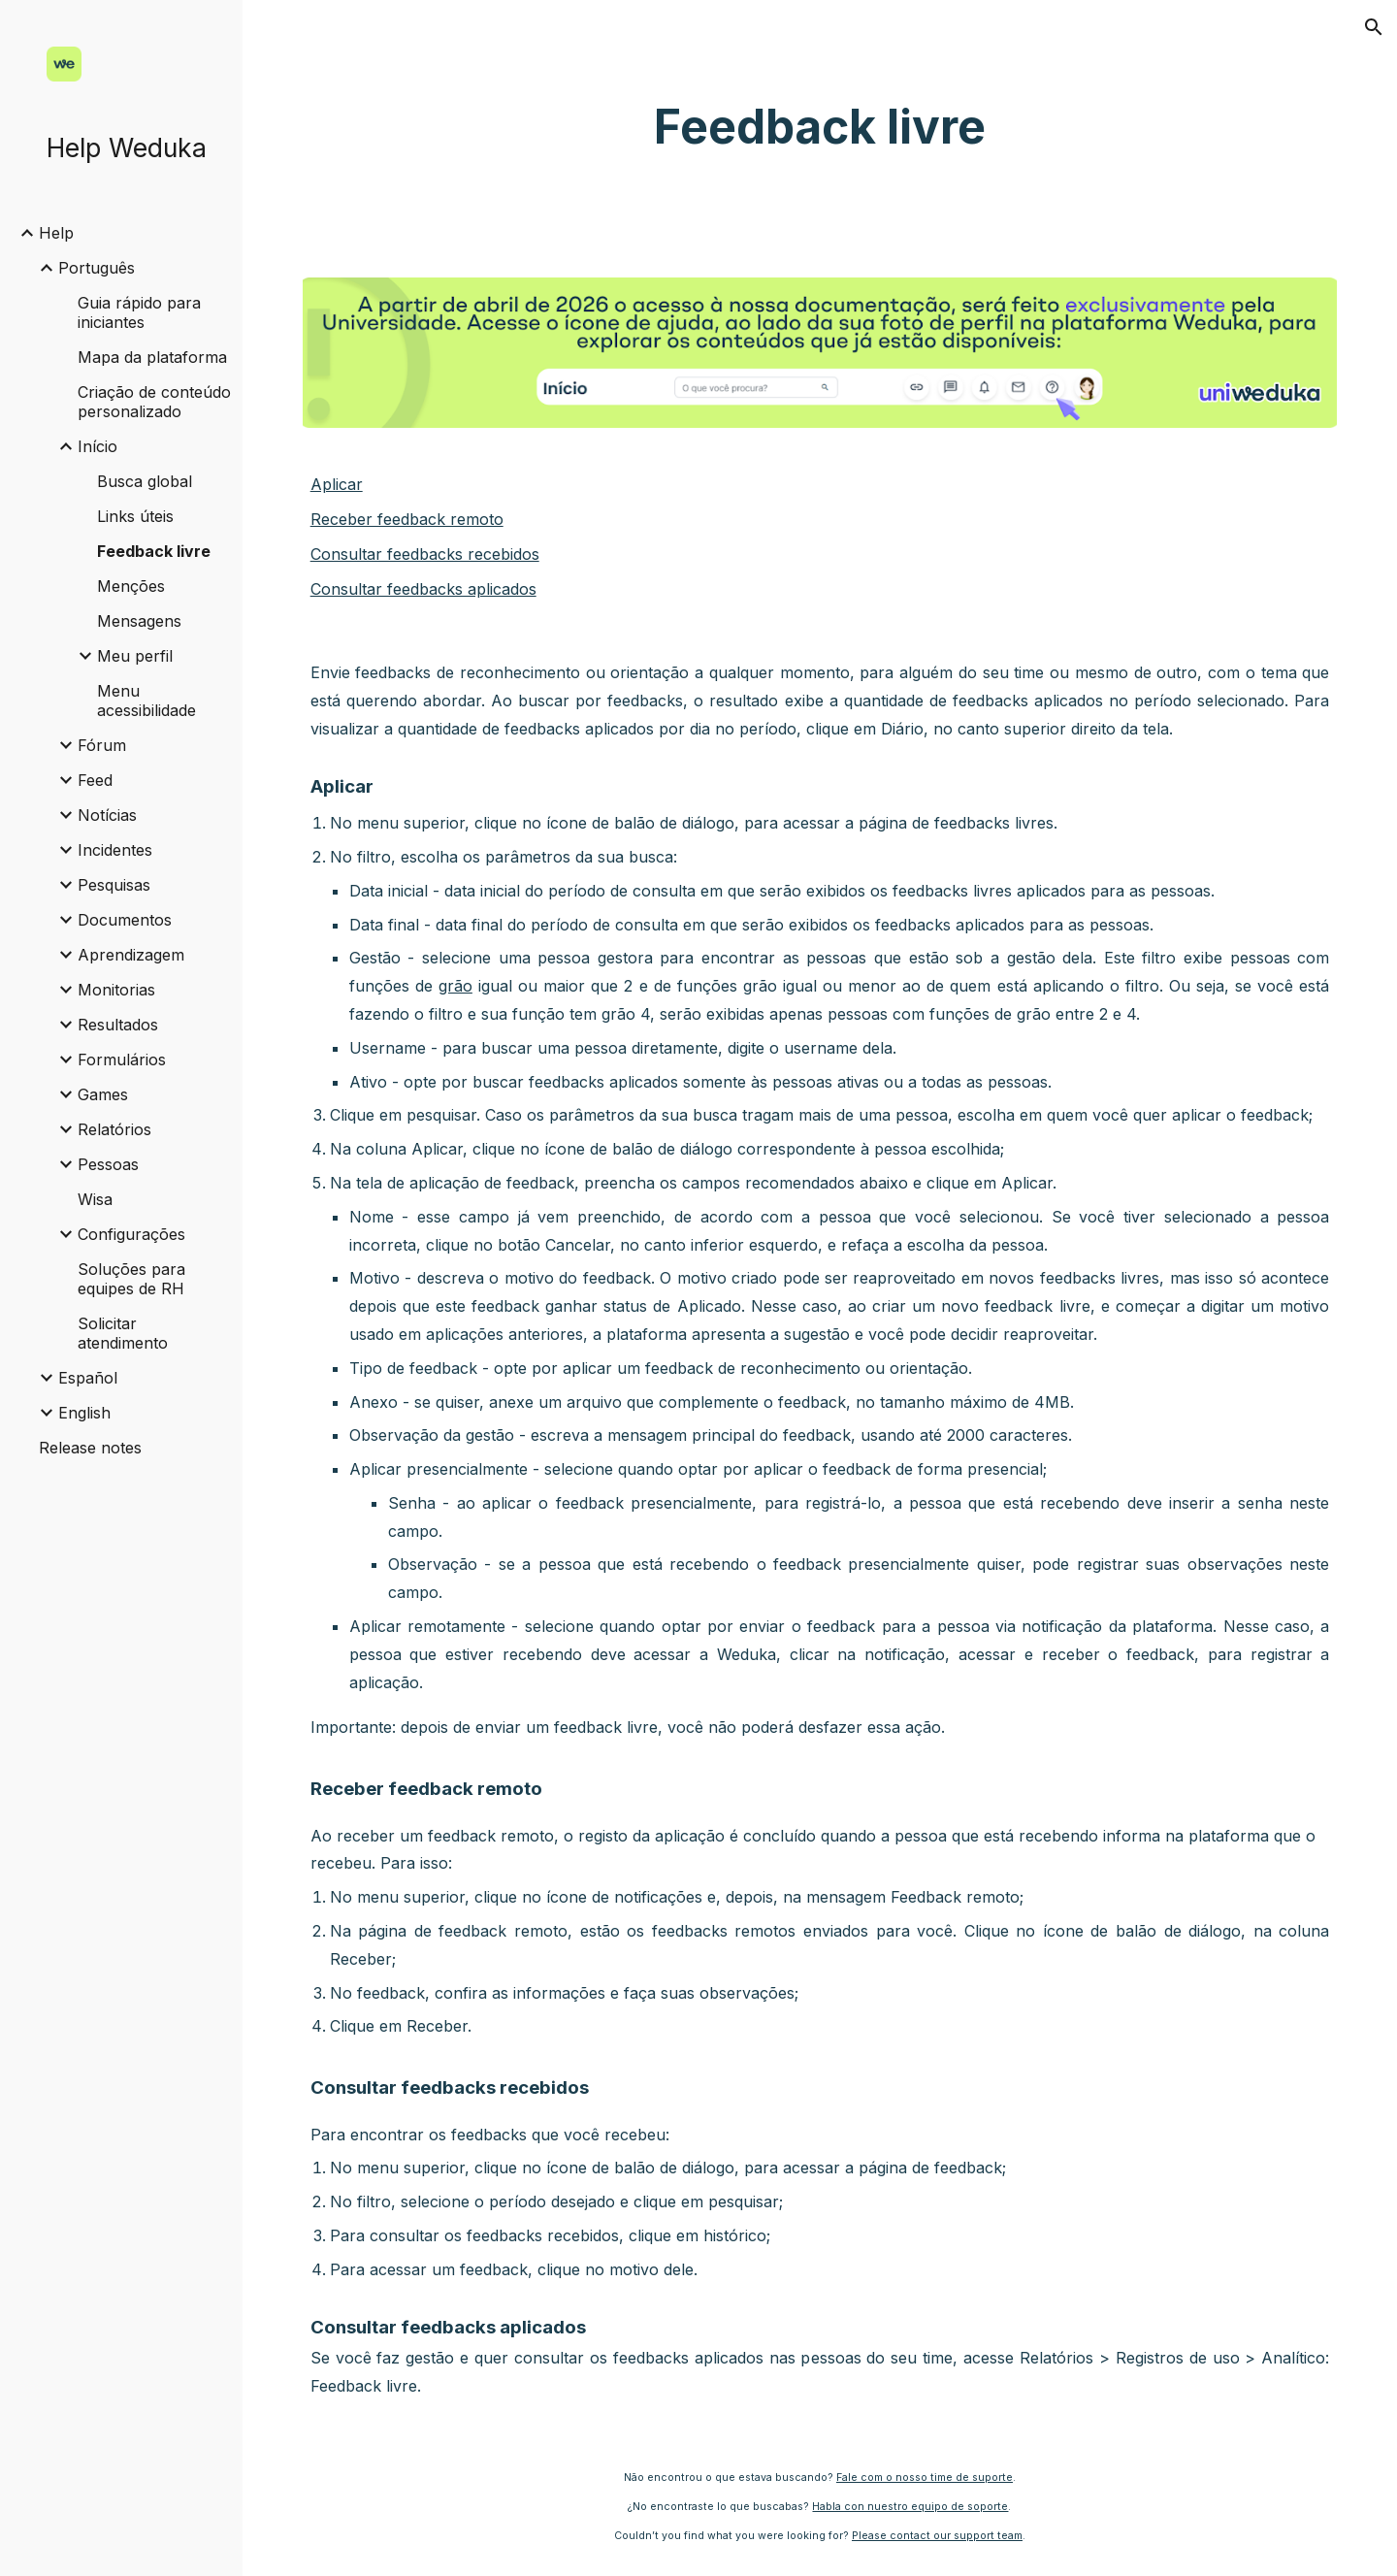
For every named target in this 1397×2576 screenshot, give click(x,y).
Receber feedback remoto (407, 519)
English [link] (84, 1412)
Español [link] (87, 1377)
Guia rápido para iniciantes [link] (139, 312)
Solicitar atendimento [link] (123, 1333)
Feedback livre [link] (154, 551)
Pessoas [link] (108, 1164)
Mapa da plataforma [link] (152, 357)
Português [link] (96, 267)
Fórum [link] (102, 745)
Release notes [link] (90, 1447)
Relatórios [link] (114, 1129)
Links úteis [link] (135, 516)
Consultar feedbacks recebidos (424, 554)
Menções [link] (131, 586)
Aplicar (336, 484)
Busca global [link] (144, 481)
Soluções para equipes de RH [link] (131, 1278)
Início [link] (97, 446)
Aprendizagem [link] (131, 954)
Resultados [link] (118, 1024)
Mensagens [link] (139, 621)
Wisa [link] (95, 1199)
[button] (1373, 27)
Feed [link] (95, 780)
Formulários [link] (122, 1059)
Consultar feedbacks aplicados (423, 589)
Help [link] (56, 233)
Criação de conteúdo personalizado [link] (154, 401)
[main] (820, 127)
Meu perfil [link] (135, 656)
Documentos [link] (125, 919)
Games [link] (103, 1094)
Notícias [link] (107, 815)
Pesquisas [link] (114, 885)
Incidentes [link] (115, 850)
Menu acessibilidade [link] (146, 700)
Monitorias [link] (116, 989)
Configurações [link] (131, 1234)
